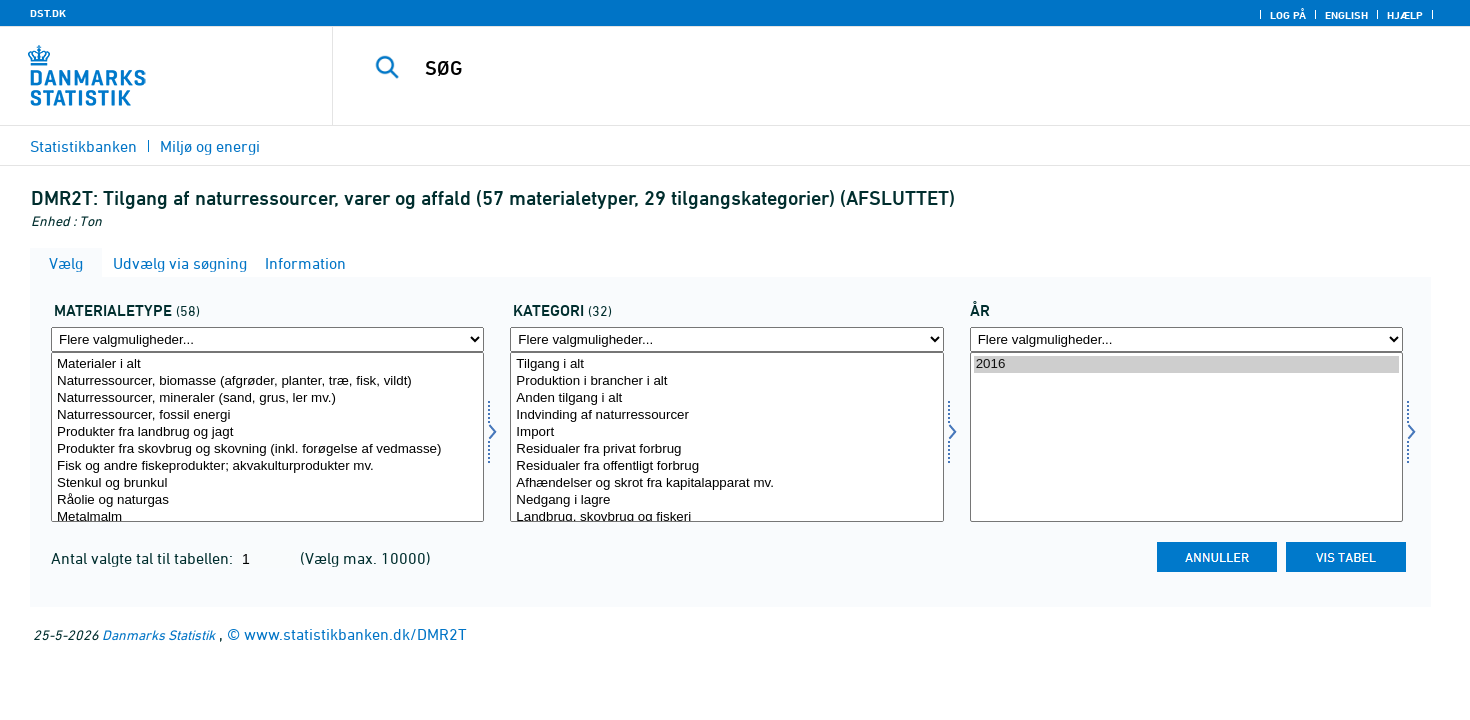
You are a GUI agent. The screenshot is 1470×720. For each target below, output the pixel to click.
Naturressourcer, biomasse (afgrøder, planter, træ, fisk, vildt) (267, 381)
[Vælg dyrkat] (726, 437)
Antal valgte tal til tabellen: (144, 558)
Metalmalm (267, 517)
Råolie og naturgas (267, 500)
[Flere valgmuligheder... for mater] (267, 339)
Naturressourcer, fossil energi (267, 415)
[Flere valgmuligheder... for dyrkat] (726, 339)
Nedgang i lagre (726, 500)
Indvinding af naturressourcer (726, 415)
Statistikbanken (83, 146)
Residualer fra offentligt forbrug (726, 466)
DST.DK (48, 13)
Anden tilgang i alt (726, 398)
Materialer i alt (267, 364)
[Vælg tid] (1186, 437)
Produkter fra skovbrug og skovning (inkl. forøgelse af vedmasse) (267, 449)
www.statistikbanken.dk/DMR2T (355, 634)
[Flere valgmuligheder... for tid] (1186, 339)
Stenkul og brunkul (267, 483)
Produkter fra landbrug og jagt (267, 432)
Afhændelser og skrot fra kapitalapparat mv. (726, 483)
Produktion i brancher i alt (726, 381)
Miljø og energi (210, 146)
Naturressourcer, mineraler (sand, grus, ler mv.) (267, 398)
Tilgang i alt (726, 364)
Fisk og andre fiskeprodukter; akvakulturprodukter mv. (267, 466)
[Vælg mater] (267, 437)
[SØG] (866, 68)
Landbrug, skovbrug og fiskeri (726, 517)
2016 (1186, 364)
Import (726, 432)
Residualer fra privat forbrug (726, 449)
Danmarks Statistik (158, 634)
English (1346, 15)
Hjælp (1405, 15)
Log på (1288, 15)
